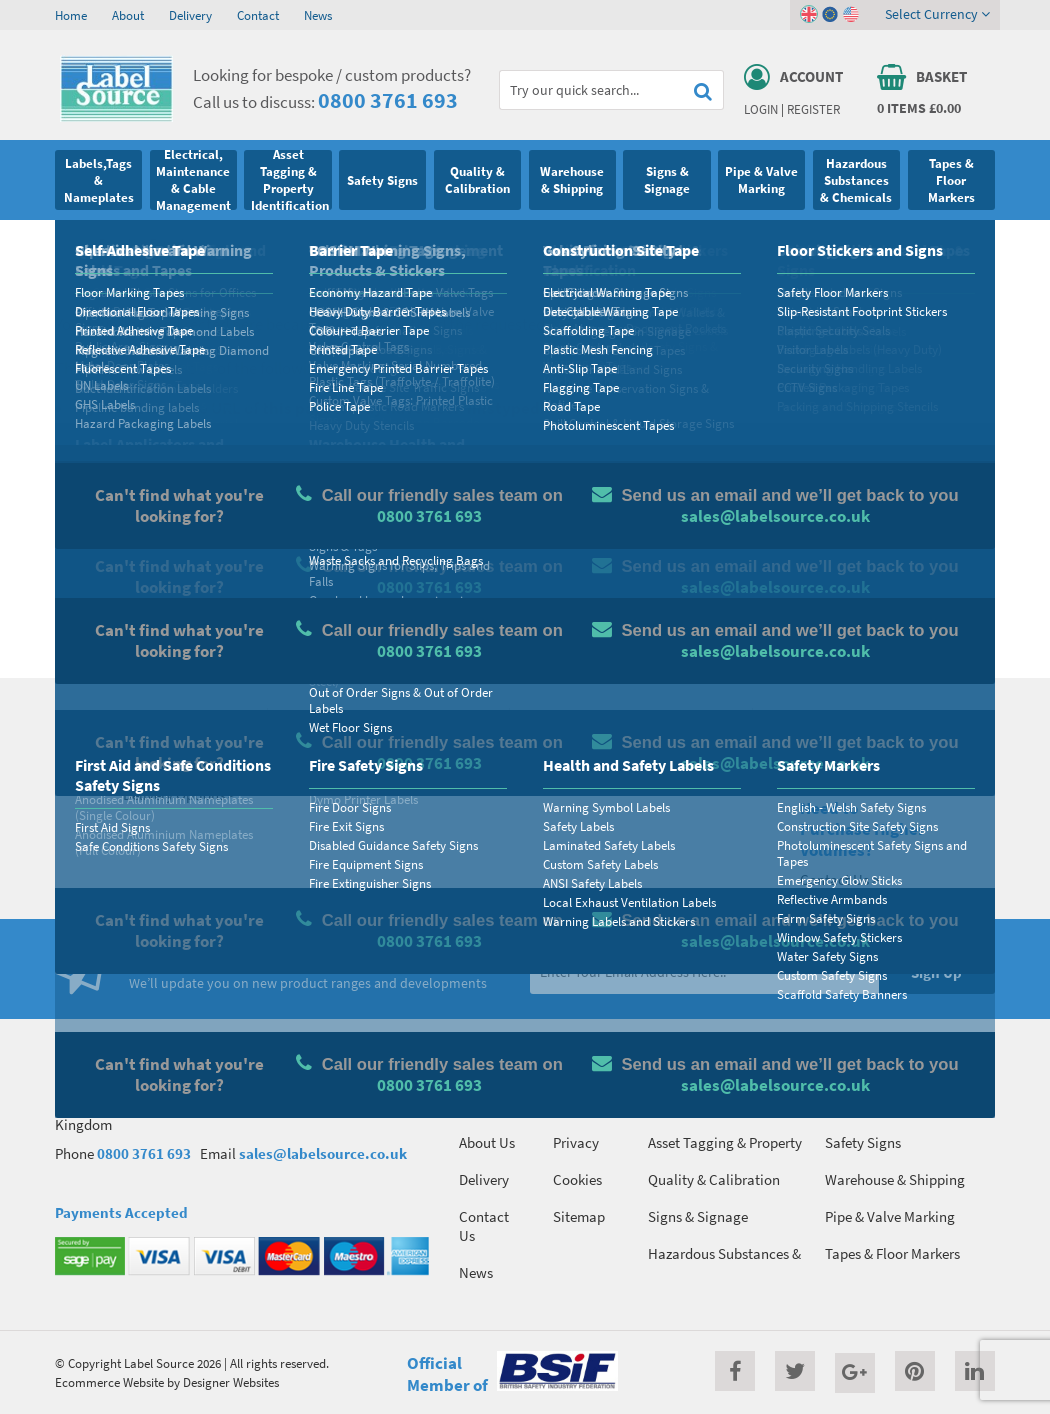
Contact (258, 15)
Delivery (190, 15)
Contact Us (484, 1226)
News (318, 15)
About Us (487, 1142)
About (128, 15)
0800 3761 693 (388, 100)
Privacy (576, 1142)
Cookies (577, 1179)
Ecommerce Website (109, 1382)
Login (761, 109)
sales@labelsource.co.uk (323, 1153)
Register (813, 109)
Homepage (189, 617)
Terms (571, 1105)
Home (71, 15)
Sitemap (579, 1216)
